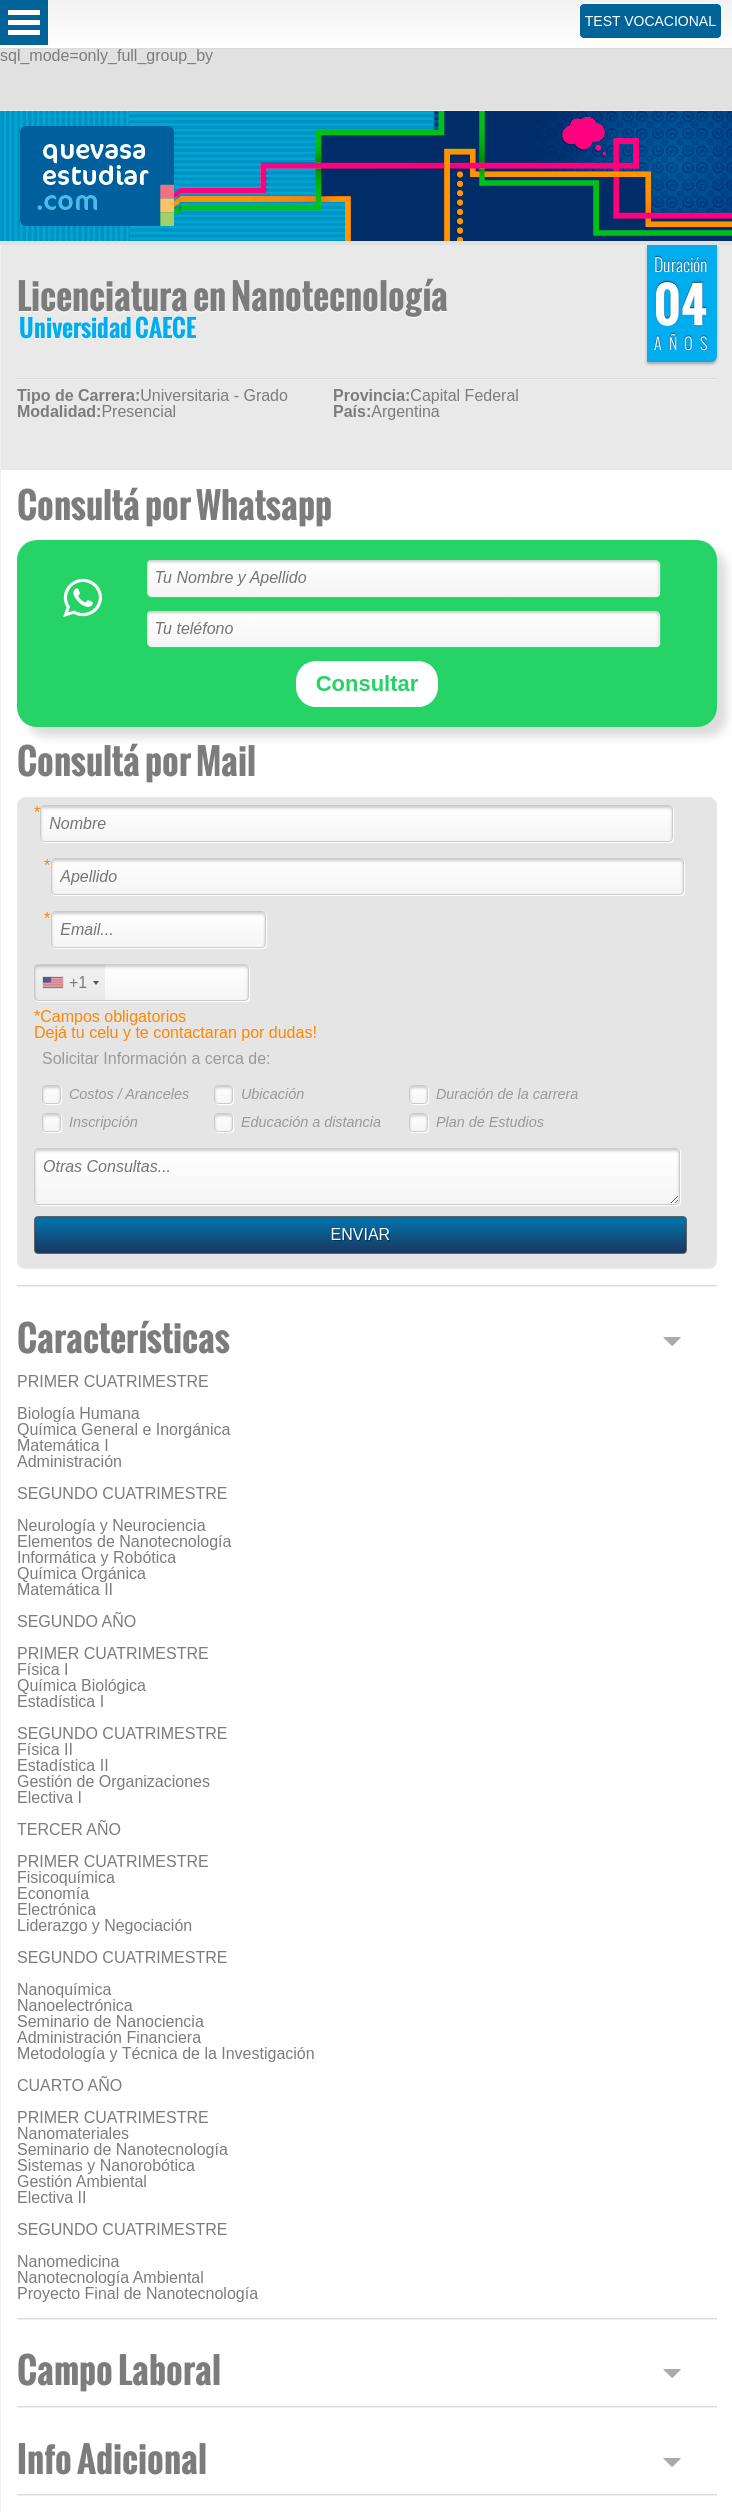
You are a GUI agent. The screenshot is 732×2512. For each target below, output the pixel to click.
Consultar (367, 683)
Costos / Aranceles (129, 1094)
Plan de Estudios (490, 1122)
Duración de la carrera (507, 1094)
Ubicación (272, 1094)
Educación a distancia (311, 1122)
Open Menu (24, 22)
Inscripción (103, 1122)
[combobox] (70, 982)
